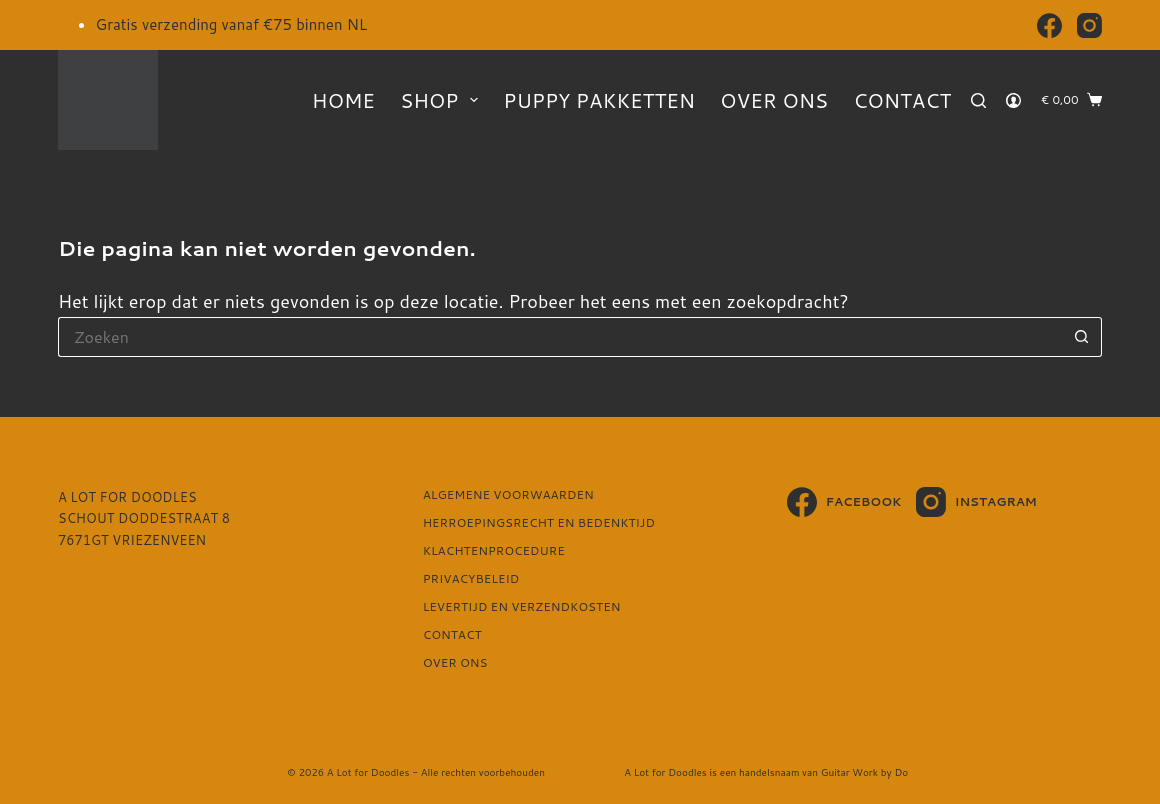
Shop (443, 100)
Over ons (774, 100)
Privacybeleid (471, 579)
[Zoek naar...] (560, 337)
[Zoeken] (978, 100)
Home (343, 100)
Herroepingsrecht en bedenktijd (539, 523)
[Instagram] (1089, 25)
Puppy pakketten (599, 100)
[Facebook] (1049, 25)
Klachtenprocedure (494, 551)
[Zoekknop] (1082, 337)
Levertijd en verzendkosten (522, 607)
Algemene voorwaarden (508, 495)
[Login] (1013, 100)
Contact (902, 100)
